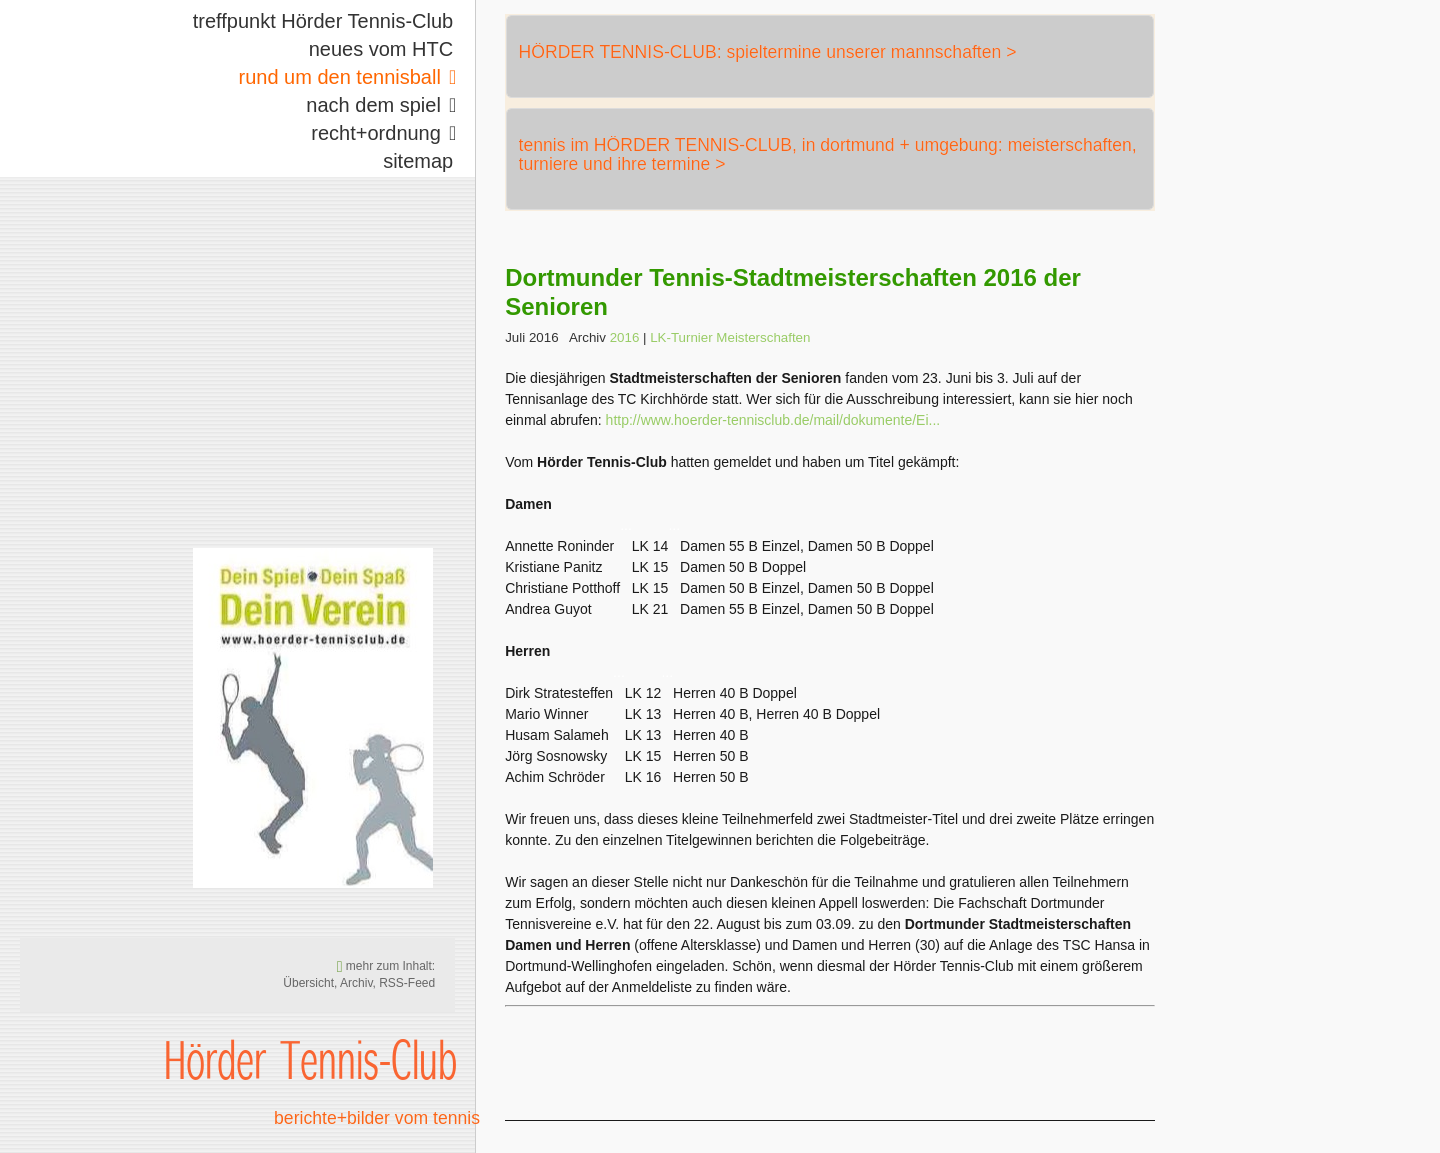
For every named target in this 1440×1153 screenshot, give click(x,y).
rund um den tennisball (340, 77)
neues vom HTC (381, 49)
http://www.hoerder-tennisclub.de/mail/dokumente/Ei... (773, 420)
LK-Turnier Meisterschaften (730, 337)
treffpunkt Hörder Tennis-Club (323, 21)
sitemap (418, 161)
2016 (625, 337)
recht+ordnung (376, 133)
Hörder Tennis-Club (310, 1059)
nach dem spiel (373, 105)
